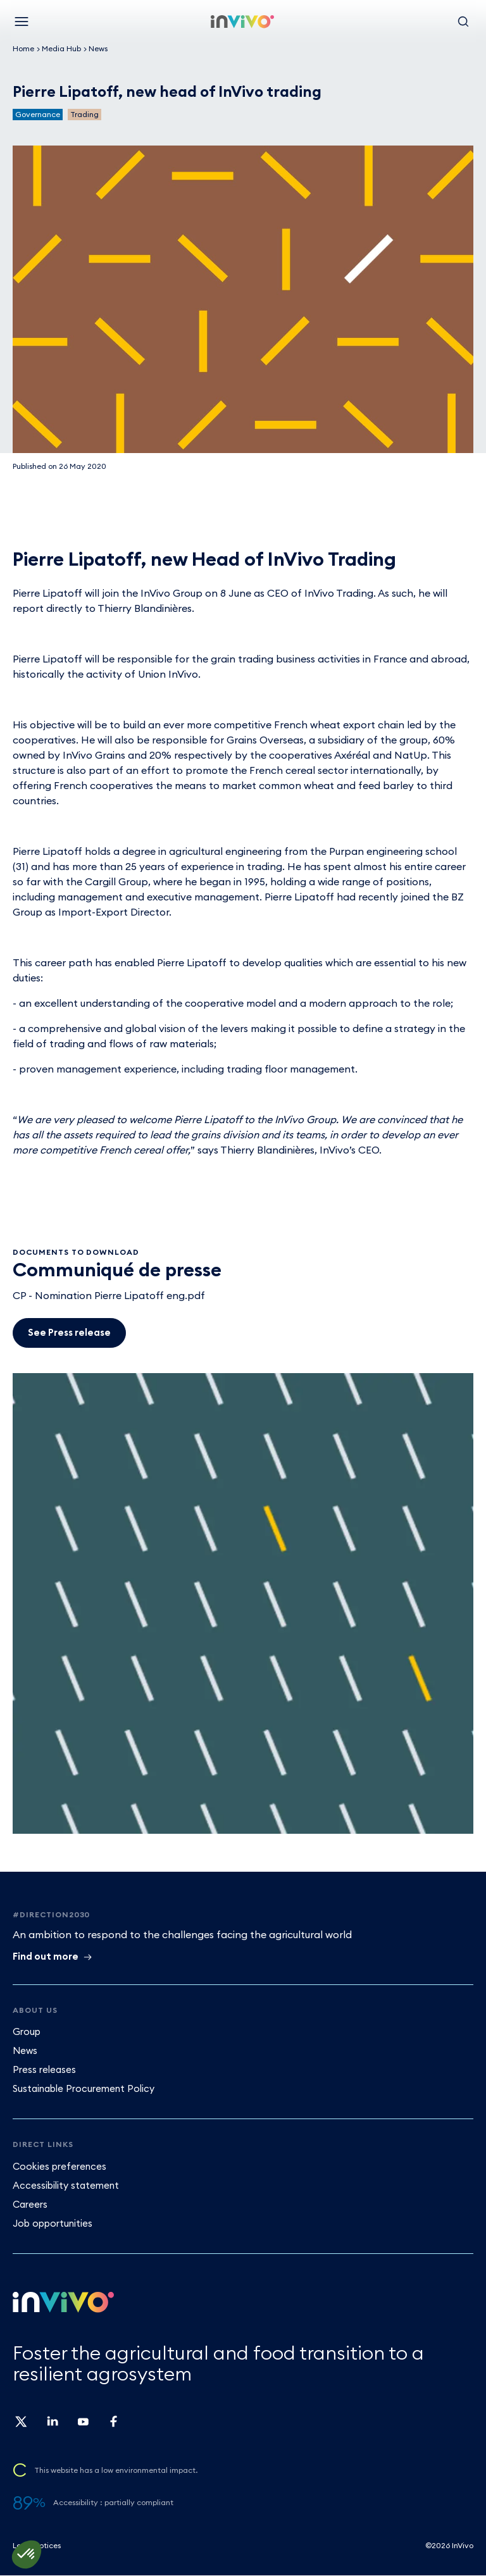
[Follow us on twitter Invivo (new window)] (21, 2426)
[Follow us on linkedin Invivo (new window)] (52, 2426)
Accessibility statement (66, 2185)
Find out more (45, 1956)
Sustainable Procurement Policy (83, 2088)
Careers (30, 2204)
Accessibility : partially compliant (113, 2502)
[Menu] (21, 21)
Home (23, 48)
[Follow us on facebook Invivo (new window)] (113, 2426)
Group (26, 2031)
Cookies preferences (59, 2166)
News (98, 48)
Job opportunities (52, 2223)
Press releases (44, 2069)
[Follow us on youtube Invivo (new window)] (82, 2426)
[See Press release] (69, 1333)
